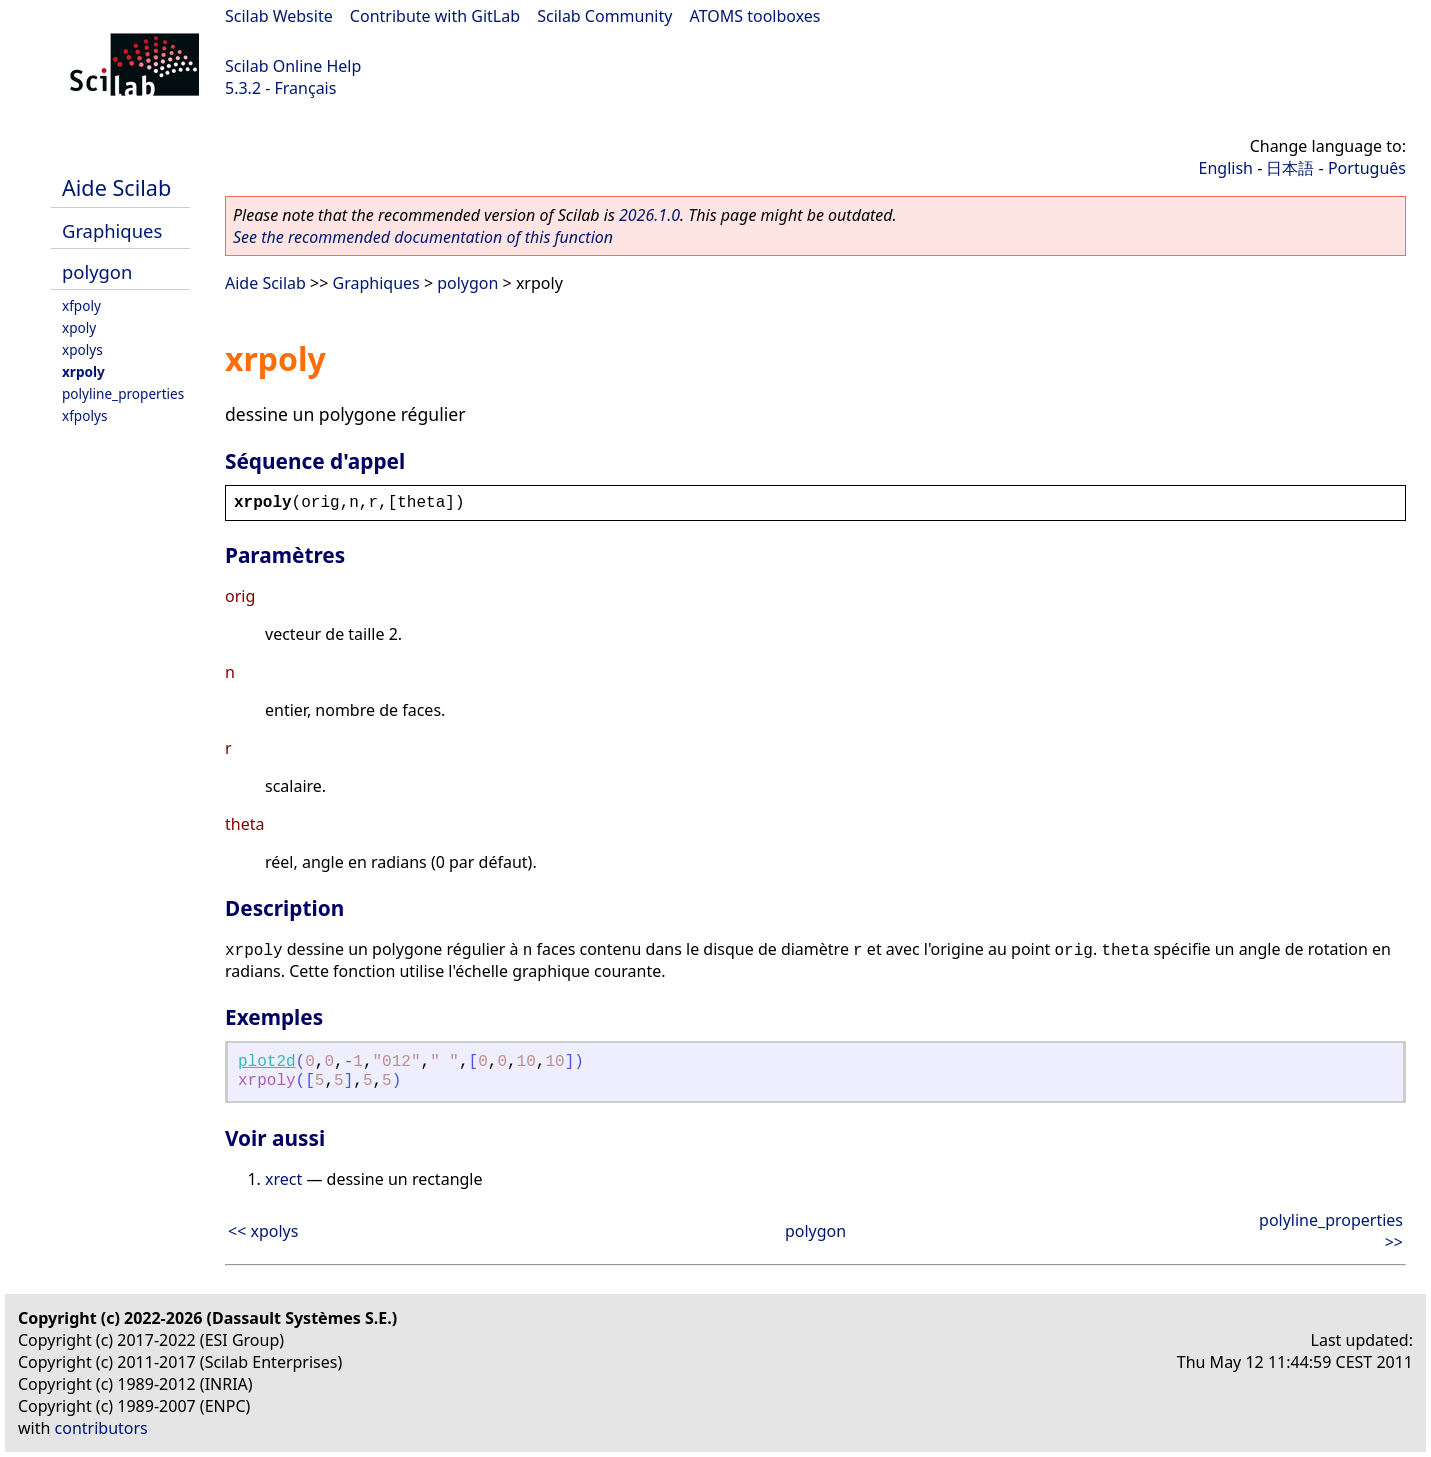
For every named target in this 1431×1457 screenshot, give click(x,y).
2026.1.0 (649, 215)
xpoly (79, 327)
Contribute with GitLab (435, 16)
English (1226, 168)
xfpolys (84, 415)
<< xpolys (263, 1231)
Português (1367, 168)
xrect (283, 1179)
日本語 (1290, 168)
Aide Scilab (116, 187)
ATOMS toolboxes (755, 16)
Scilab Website (279, 16)
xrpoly (83, 371)
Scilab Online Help (293, 66)
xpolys (82, 349)
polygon (97, 271)
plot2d (267, 1062)
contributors (101, 1428)
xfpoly (81, 305)
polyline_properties (123, 393)
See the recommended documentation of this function (423, 237)
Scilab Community (604, 16)
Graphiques (112, 230)
